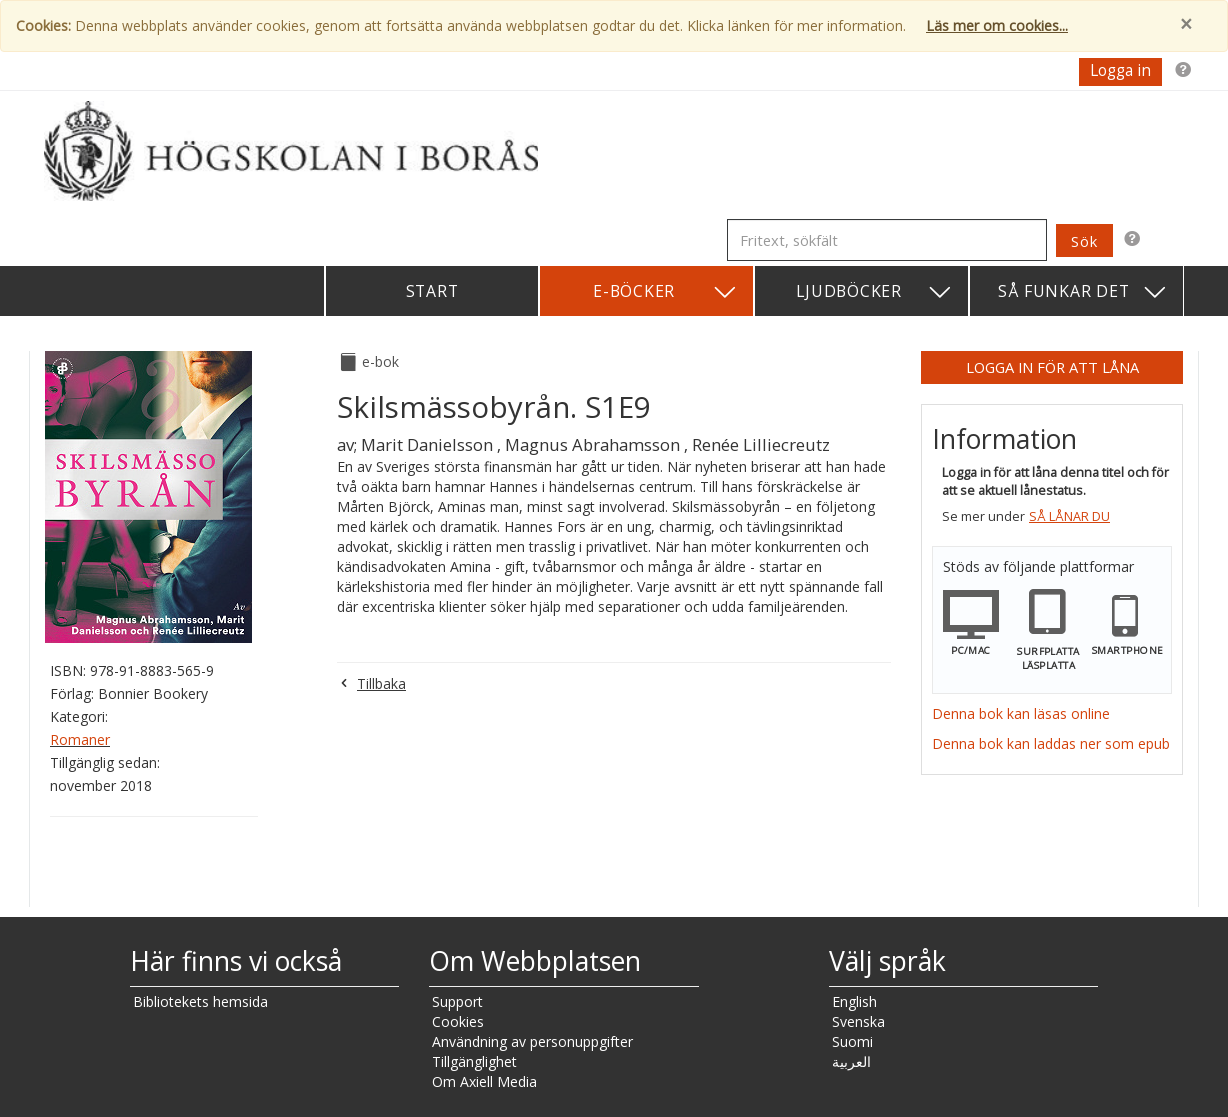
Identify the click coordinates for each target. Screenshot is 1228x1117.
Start (432, 291)
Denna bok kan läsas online (1021, 713)
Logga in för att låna (1052, 367)
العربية (851, 1061)
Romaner (80, 739)
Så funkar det (1083, 292)
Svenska (858, 1021)
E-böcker (665, 292)
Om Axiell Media (484, 1081)
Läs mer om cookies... (997, 25)
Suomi (852, 1041)
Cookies (458, 1021)
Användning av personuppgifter (532, 1041)
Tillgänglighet (474, 1061)
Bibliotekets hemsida (200, 1001)
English (854, 1001)
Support (457, 1001)
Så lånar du (1069, 516)
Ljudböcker (874, 292)
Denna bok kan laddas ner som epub (1051, 743)
